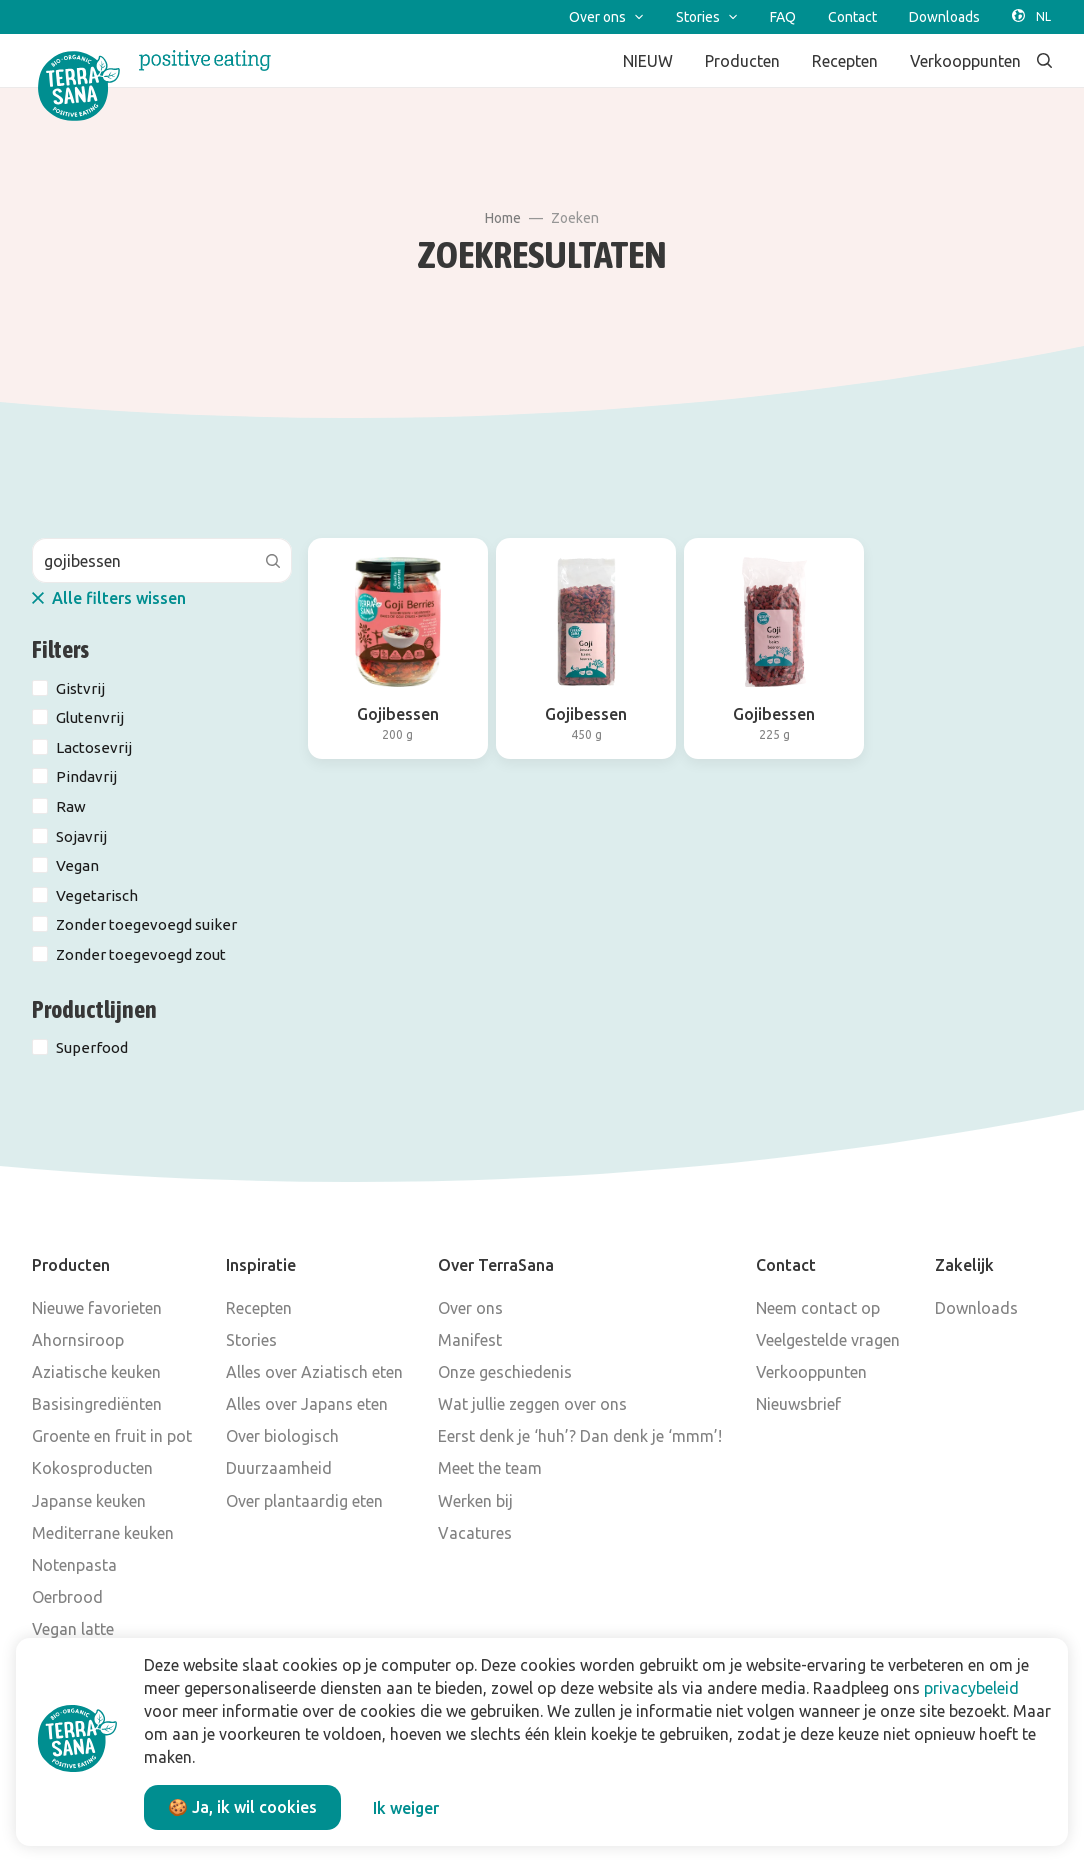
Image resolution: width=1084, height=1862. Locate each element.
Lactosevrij (94, 747)
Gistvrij (80, 688)
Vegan (77, 865)
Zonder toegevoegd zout (141, 954)
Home (503, 218)
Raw (71, 806)
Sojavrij (81, 836)
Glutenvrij (90, 717)
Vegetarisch (97, 895)
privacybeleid (971, 1688)
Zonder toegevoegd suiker (146, 924)
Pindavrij (86, 776)
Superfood (92, 1047)
